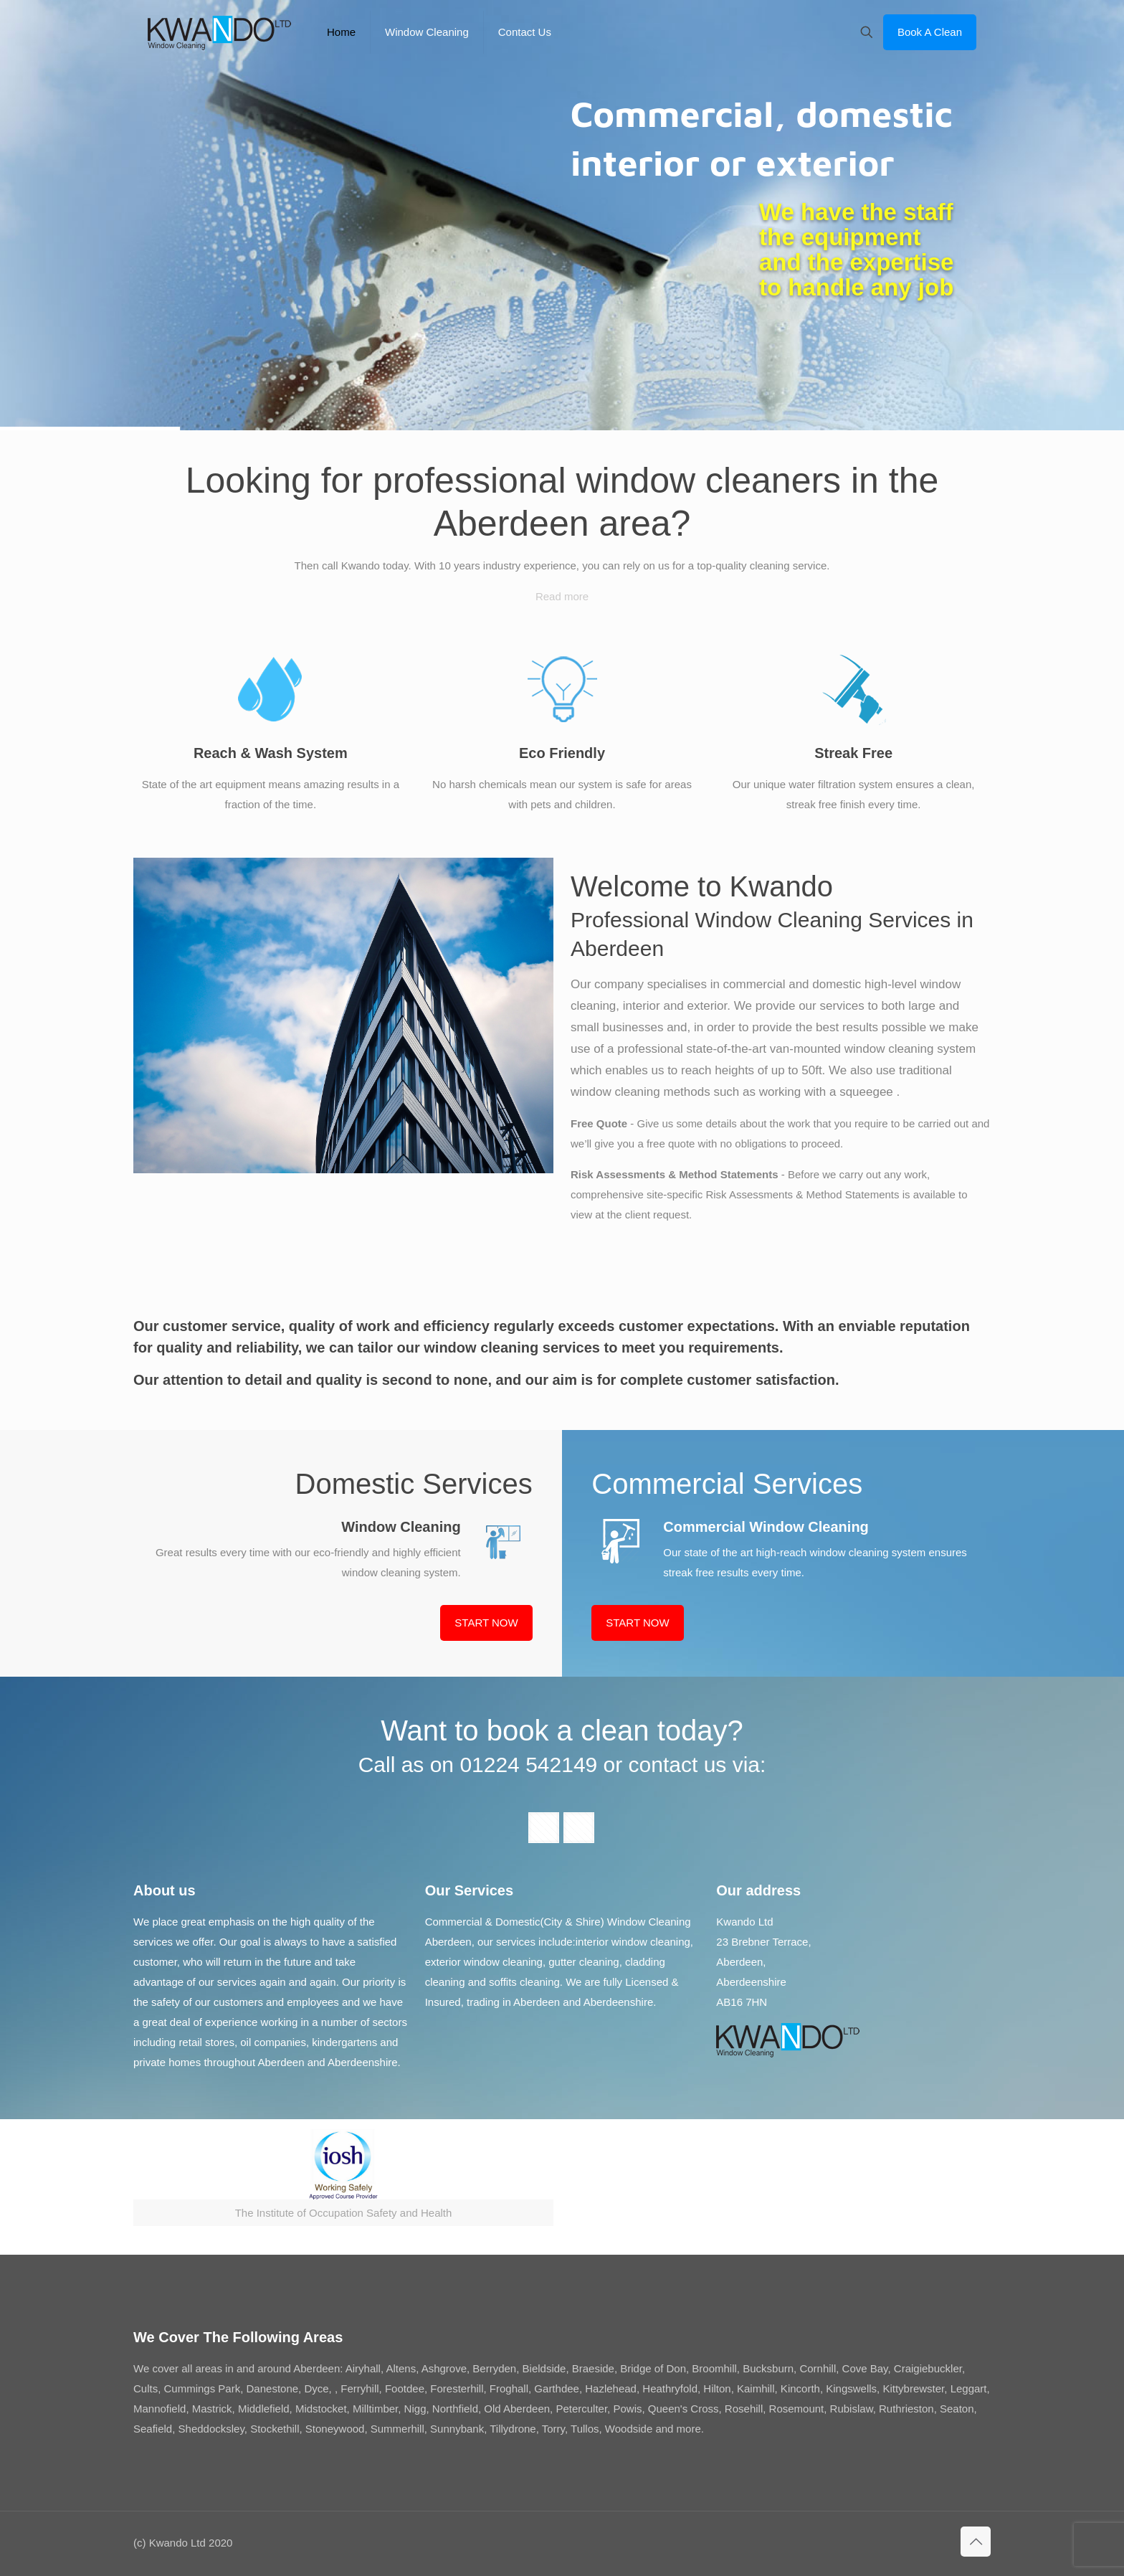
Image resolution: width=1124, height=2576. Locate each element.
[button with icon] (543, 1827)
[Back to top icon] (976, 2542)
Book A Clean (929, 32)
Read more (562, 596)
